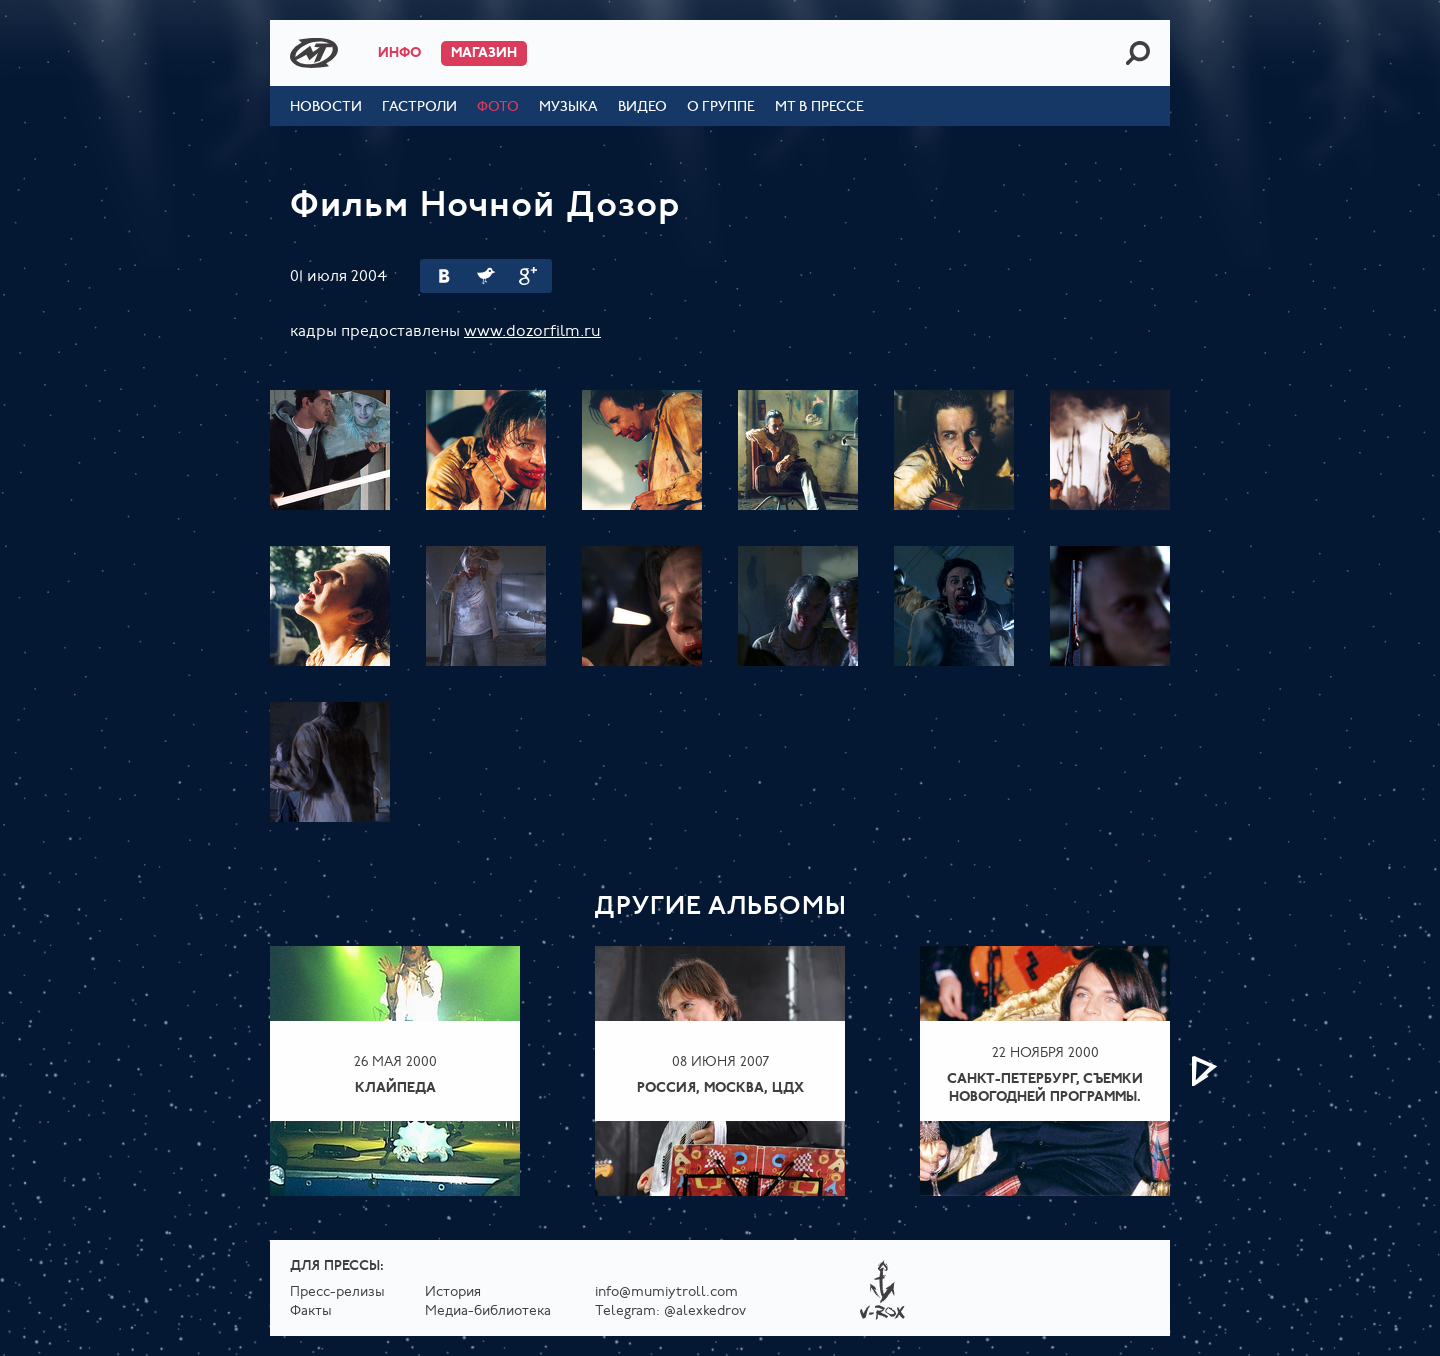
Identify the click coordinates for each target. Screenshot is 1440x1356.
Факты (311, 1311)
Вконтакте (444, 276)
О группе (721, 107)
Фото (498, 107)
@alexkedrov (705, 1311)
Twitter (486, 276)
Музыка (568, 107)
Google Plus (528, 276)
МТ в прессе (819, 107)
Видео (642, 107)
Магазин (484, 53)
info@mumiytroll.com (666, 1292)
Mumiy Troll (314, 53)
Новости (326, 107)
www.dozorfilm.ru (532, 332)
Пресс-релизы (337, 1292)
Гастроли (419, 107)
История (453, 1292)
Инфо (399, 53)
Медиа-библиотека (488, 1311)
